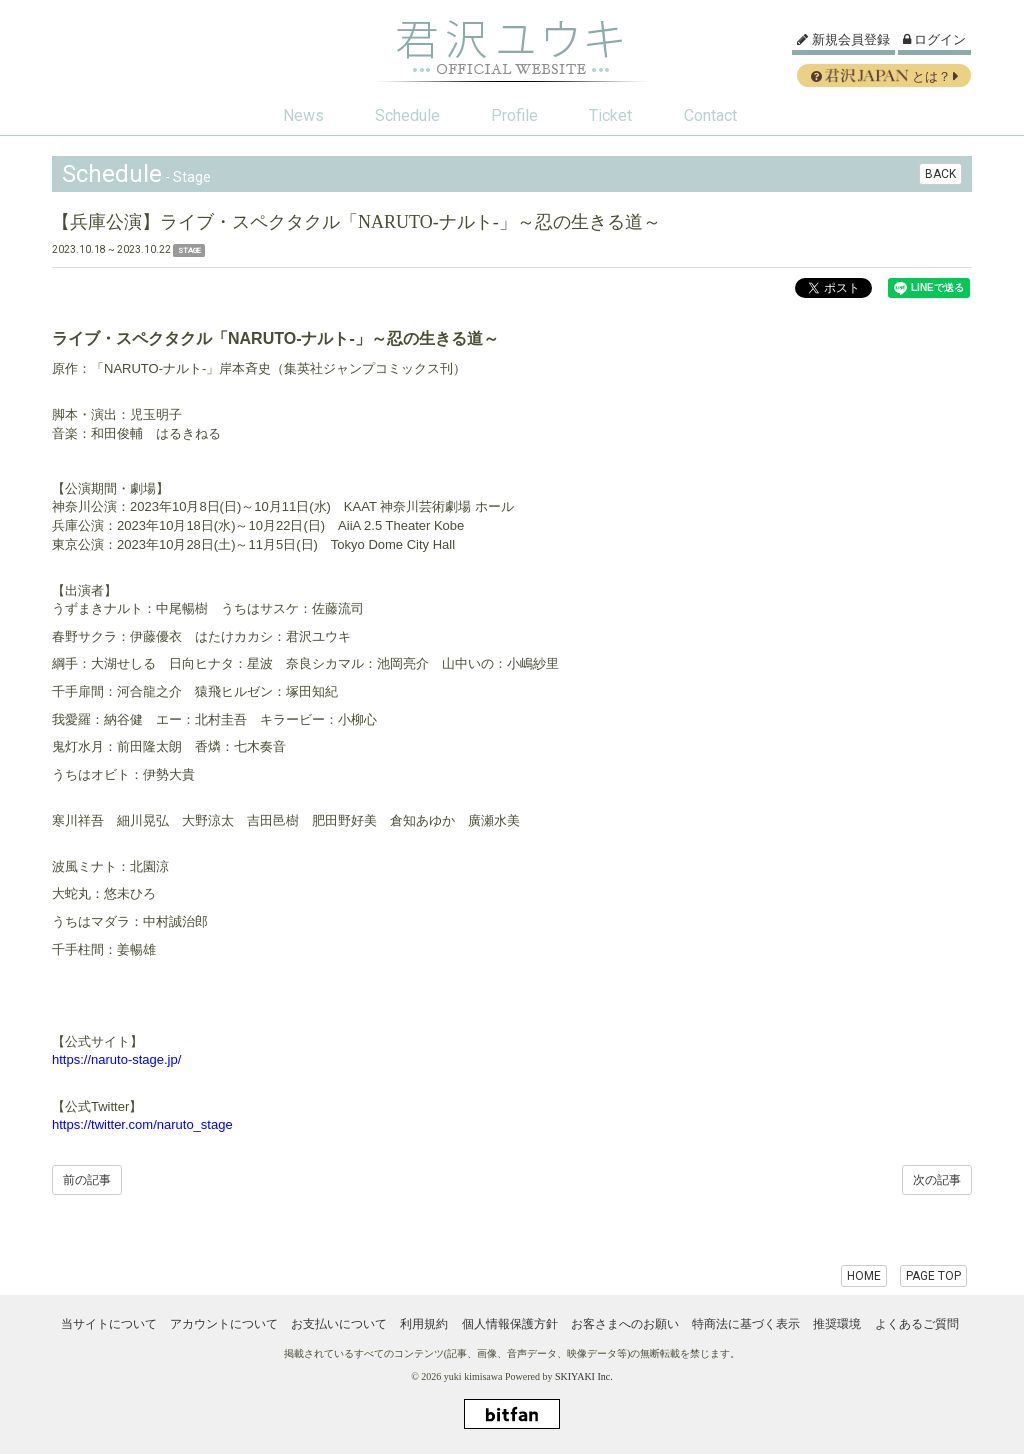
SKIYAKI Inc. (584, 1376)
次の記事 (937, 1180)
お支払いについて (339, 1324)
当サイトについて (109, 1324)
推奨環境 (837, 1324)
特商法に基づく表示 (746, 1324)
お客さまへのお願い (625, 1324)
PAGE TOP (933, 1276)
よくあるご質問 (917, 1324)
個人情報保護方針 (510, 1324)
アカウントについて (224, 1324)
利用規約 (424, 1324)
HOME (864, 1276)
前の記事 (87, 1180)
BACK (940, 174)
